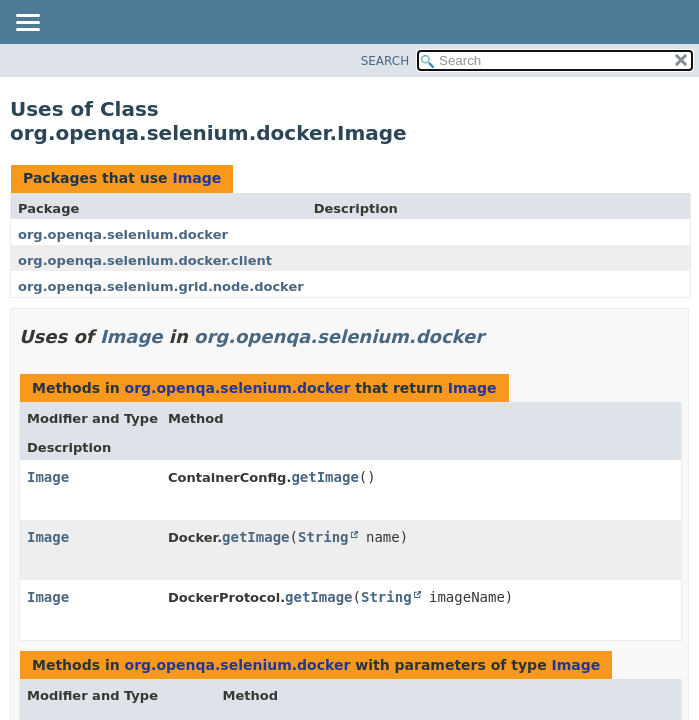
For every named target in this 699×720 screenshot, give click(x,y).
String (323, 537)
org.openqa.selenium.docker (123, 234)
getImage (324, 477)
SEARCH (385, 61)
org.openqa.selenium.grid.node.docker (161, 286)
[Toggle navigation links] (27, 24)
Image (196, 178)
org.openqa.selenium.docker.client (145, 260)
